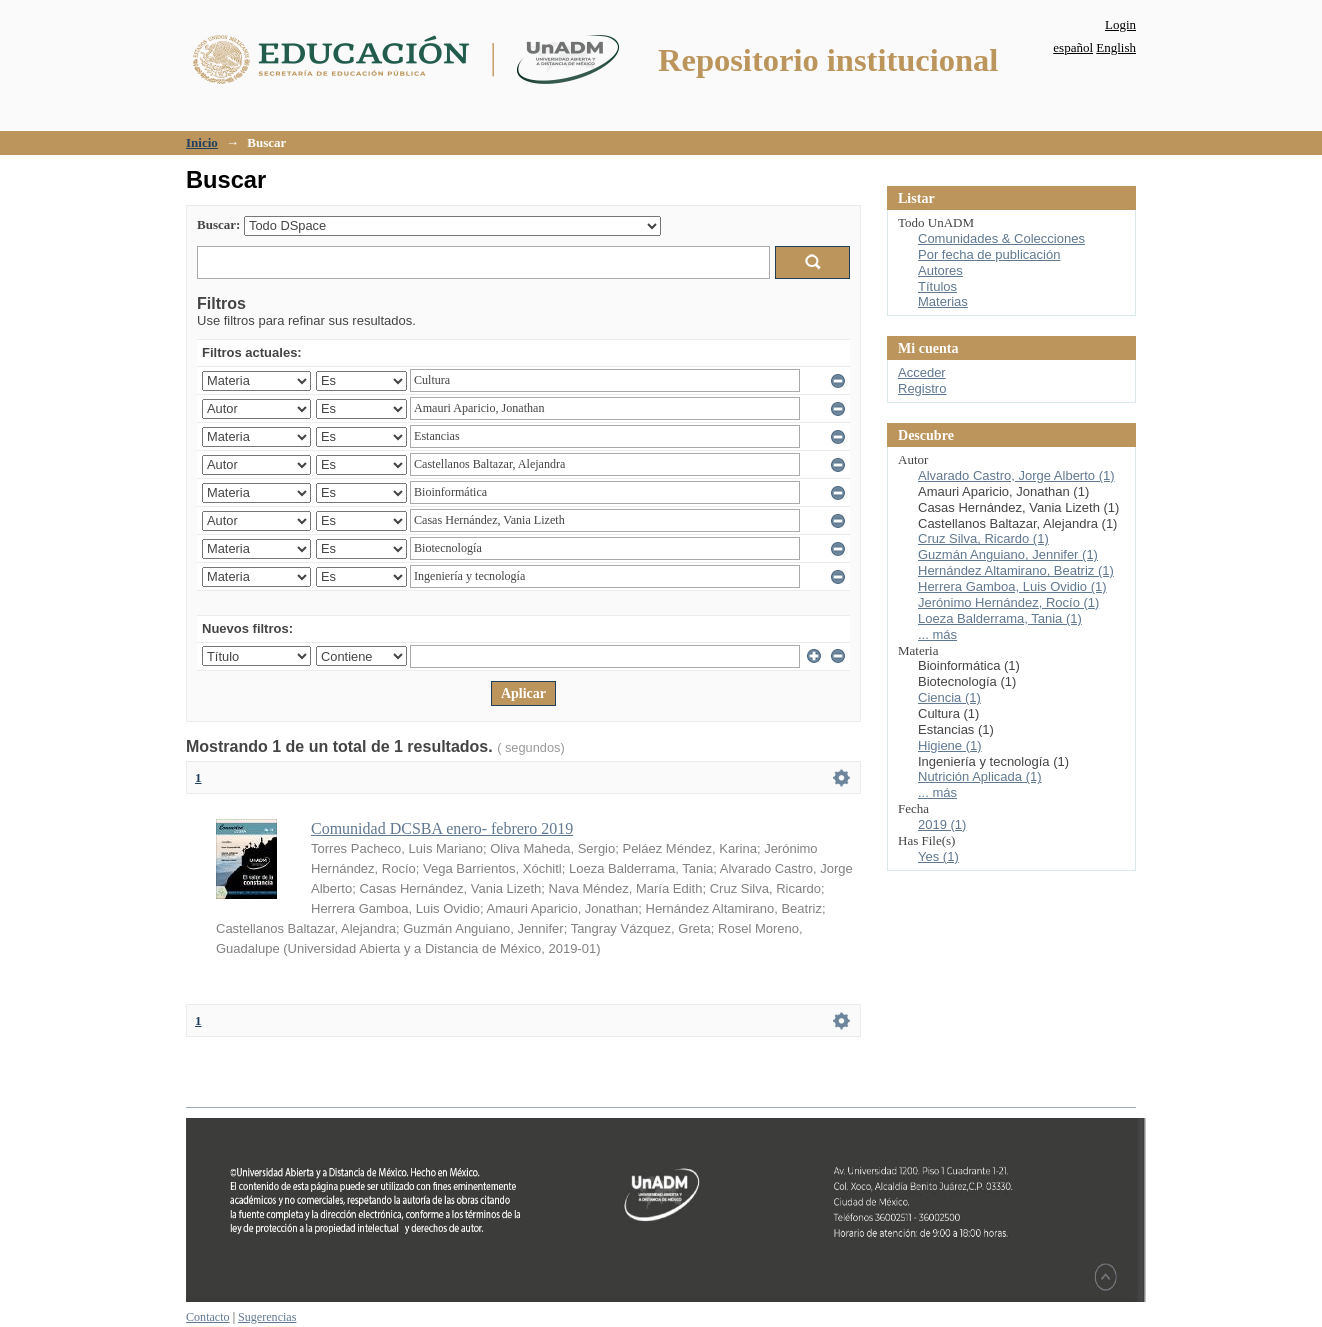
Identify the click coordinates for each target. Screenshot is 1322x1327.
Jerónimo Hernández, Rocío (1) (1008, 602)
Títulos (937, 286)
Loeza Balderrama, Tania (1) (1000, 618)
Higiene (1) (950, 745)
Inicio (202, 142)
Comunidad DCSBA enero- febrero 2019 (442, 828)
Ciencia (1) (949, 697)
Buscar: (218, 224)
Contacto (208, 1317)
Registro (922, 388)
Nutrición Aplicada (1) (980, 776)
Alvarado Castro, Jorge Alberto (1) (1016, 475)
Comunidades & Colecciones (1001, 238)
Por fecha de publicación (989, 254)
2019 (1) (942, 824)
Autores (940, 270)
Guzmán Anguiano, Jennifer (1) (1008, 554)
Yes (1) (938, 856)
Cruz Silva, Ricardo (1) (983, 538)
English (1116, 47)
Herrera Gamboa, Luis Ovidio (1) (1012, 586)
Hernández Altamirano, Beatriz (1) (1016, 570)
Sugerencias (267, 1317)
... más (937, 634)
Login (1120, 24)
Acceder (922, 372)
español (1073, 47)
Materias (943, 301)
